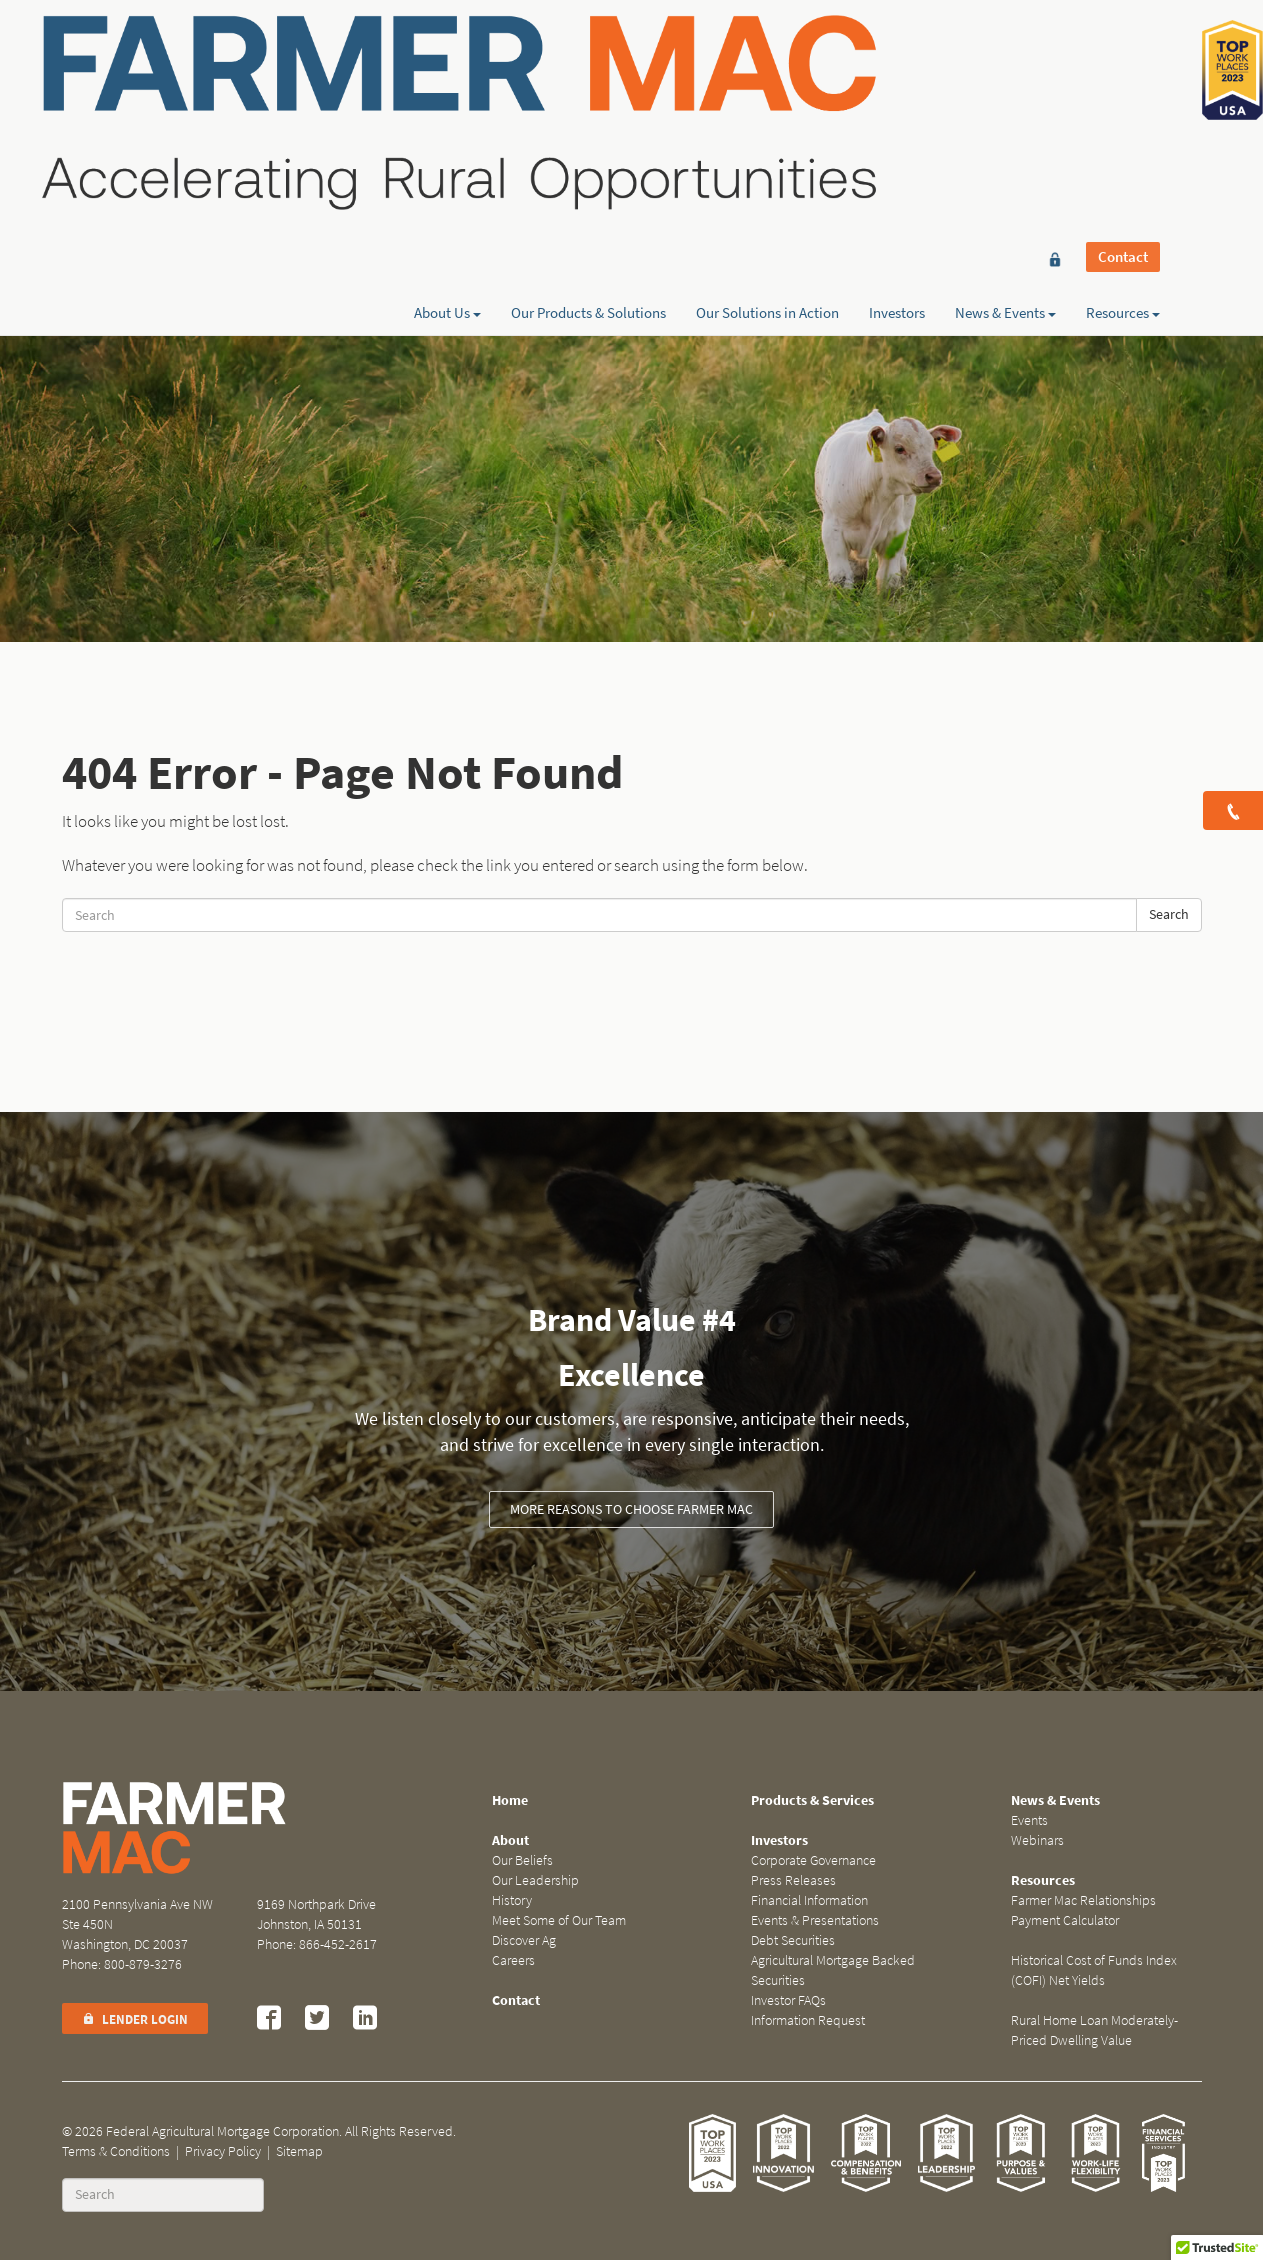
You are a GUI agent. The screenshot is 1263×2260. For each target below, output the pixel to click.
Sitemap (299, 2151)
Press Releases (793, 1880)
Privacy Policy (223, 2151)
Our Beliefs (522, 1860)
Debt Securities (793, 1940)
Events (1029, 1820)
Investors (897, 87)
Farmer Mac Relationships (1083, 1900)
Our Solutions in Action (767, 87)
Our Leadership (535, 1880)
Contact (1123, 52)
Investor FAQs (788, 2000)
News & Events (1005, 87)
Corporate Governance (813, 1860)
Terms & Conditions (116, 2151)
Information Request (808, 2020)
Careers (513, 1960)
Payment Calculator (1065, 1920)
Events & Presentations (815, 1920)
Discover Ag (524, 1940)
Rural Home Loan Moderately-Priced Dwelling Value (1094, 2030)
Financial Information (809, 1900)
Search (1169, 914)
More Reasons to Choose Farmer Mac (631, 1509)
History (512, 1900)
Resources (1123, 87)
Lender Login (135, 2019)
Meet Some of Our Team (559, 1920)
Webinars (1037, 1840)
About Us (447, 87)
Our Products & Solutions (588, 87)
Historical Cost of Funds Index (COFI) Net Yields (1094, 1970)
